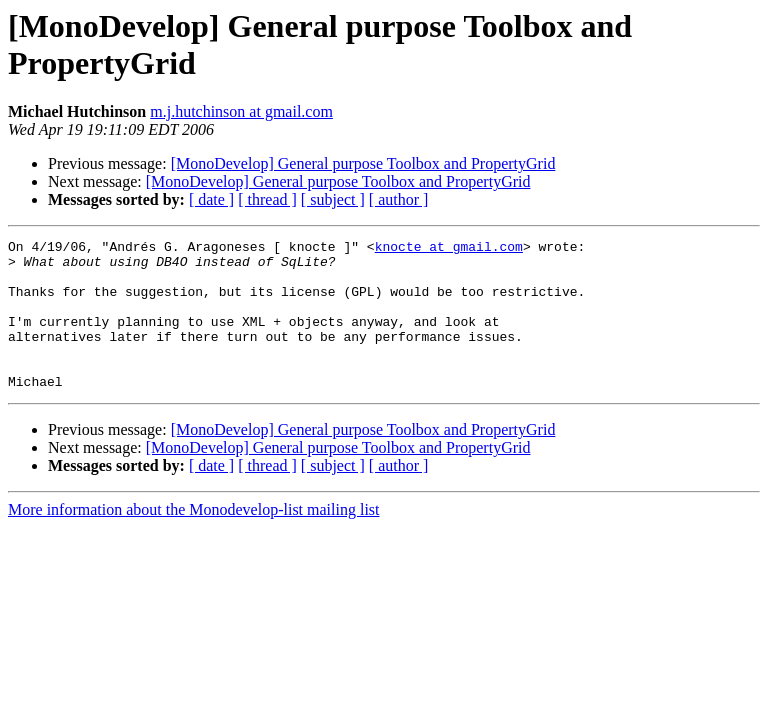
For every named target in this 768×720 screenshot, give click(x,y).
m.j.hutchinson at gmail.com (241, 111)
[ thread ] (267, 199)
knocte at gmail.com (449, 249)
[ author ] (399, 199)
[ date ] (211, 199)
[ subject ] (333, 199)
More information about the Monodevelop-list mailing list (194, 539)
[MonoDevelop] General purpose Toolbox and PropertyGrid (363, 163)
